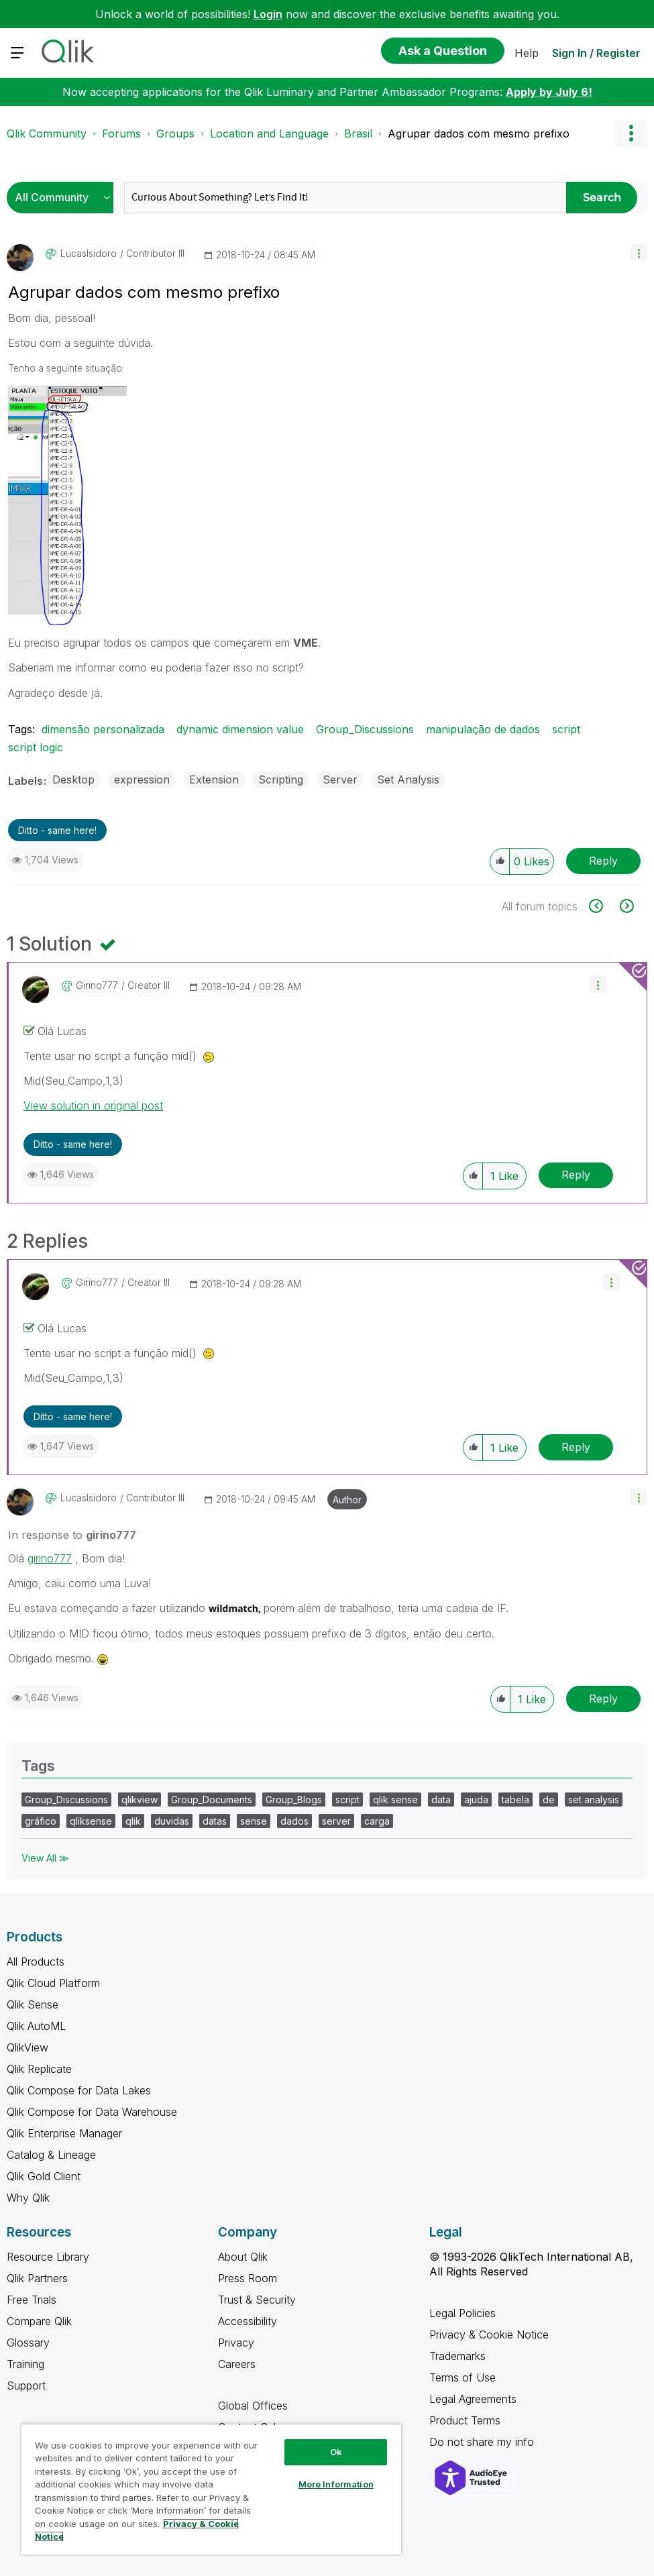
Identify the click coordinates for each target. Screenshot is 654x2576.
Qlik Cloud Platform (53, 1983)
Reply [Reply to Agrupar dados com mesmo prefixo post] (603, 860)
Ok (336, 2452)
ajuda (476, 1799)
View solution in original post (93, 1105)
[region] (211, 2489)
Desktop (73, 779)
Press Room (247, 2278)
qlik (133, 1821)
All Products (35, 1961)
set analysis (593, 1799)
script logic (35, 747)
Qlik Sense (32, 2004)
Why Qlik (28, 2197)
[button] (639, 252)
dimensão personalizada (103, 729)
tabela (515, 1799)
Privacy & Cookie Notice (489, 2334)
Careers (237, 2364)
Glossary (28, 2342)
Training (25, 2364)
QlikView (27, 2047)
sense (253, 1821)
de (549, 1799)
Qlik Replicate (39, 2069)
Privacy (236, 2342)
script (566, 729)
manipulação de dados (483, 729)
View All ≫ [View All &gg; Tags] (45, 1858)
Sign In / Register (596, 53)
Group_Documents (211, 1799)
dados (294, 1821)
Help (526, 53)
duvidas (171, 1821)
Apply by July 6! (549, 92)
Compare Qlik (39, 2321)
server (336, 1821)
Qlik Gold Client (43, 2176)
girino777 (50, 1558)
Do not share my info (483, 2442)
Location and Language (269, 133)
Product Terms (464, 2420)
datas (215, 1821)
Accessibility (247, 2321)
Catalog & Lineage (51, 2154)
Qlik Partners (37, 2278)
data (441, 1799)
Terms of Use (462, 2377)
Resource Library (48, 2256)
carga (377, 1821)
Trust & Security (257, 2299)
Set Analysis (408, 779)
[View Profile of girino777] (97, 985)
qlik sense (395, 1799)
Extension (214, 779)
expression (142, 779)
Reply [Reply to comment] (575, 1174)
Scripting (280, 779)
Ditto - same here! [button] (57, 830)
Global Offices (253, 2405)
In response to (72, 1535)
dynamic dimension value (240, 729)
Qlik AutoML (36, 2026)
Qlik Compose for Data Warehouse (92, 2111)
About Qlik (243, 2256)
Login (268, 14)
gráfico (40, 1821)
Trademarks (457, 2356)
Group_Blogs (294, 1799)
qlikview (139, 1799)
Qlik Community (47, 133)
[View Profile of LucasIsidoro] (88, 254)
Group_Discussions (365, 729)
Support (26, 2385)
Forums (121, 133)
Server (340, 779)
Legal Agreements (472, 2399)
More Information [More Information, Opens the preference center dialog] (336, 2484)
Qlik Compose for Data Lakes (79, 2090)
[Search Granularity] (63, 197)
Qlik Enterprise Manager (64, 2133)
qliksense (91, 1821)
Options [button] (630, 133)
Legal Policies (462, 2313)
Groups (175, 133)
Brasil (358, 133)
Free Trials (31, 2299)
